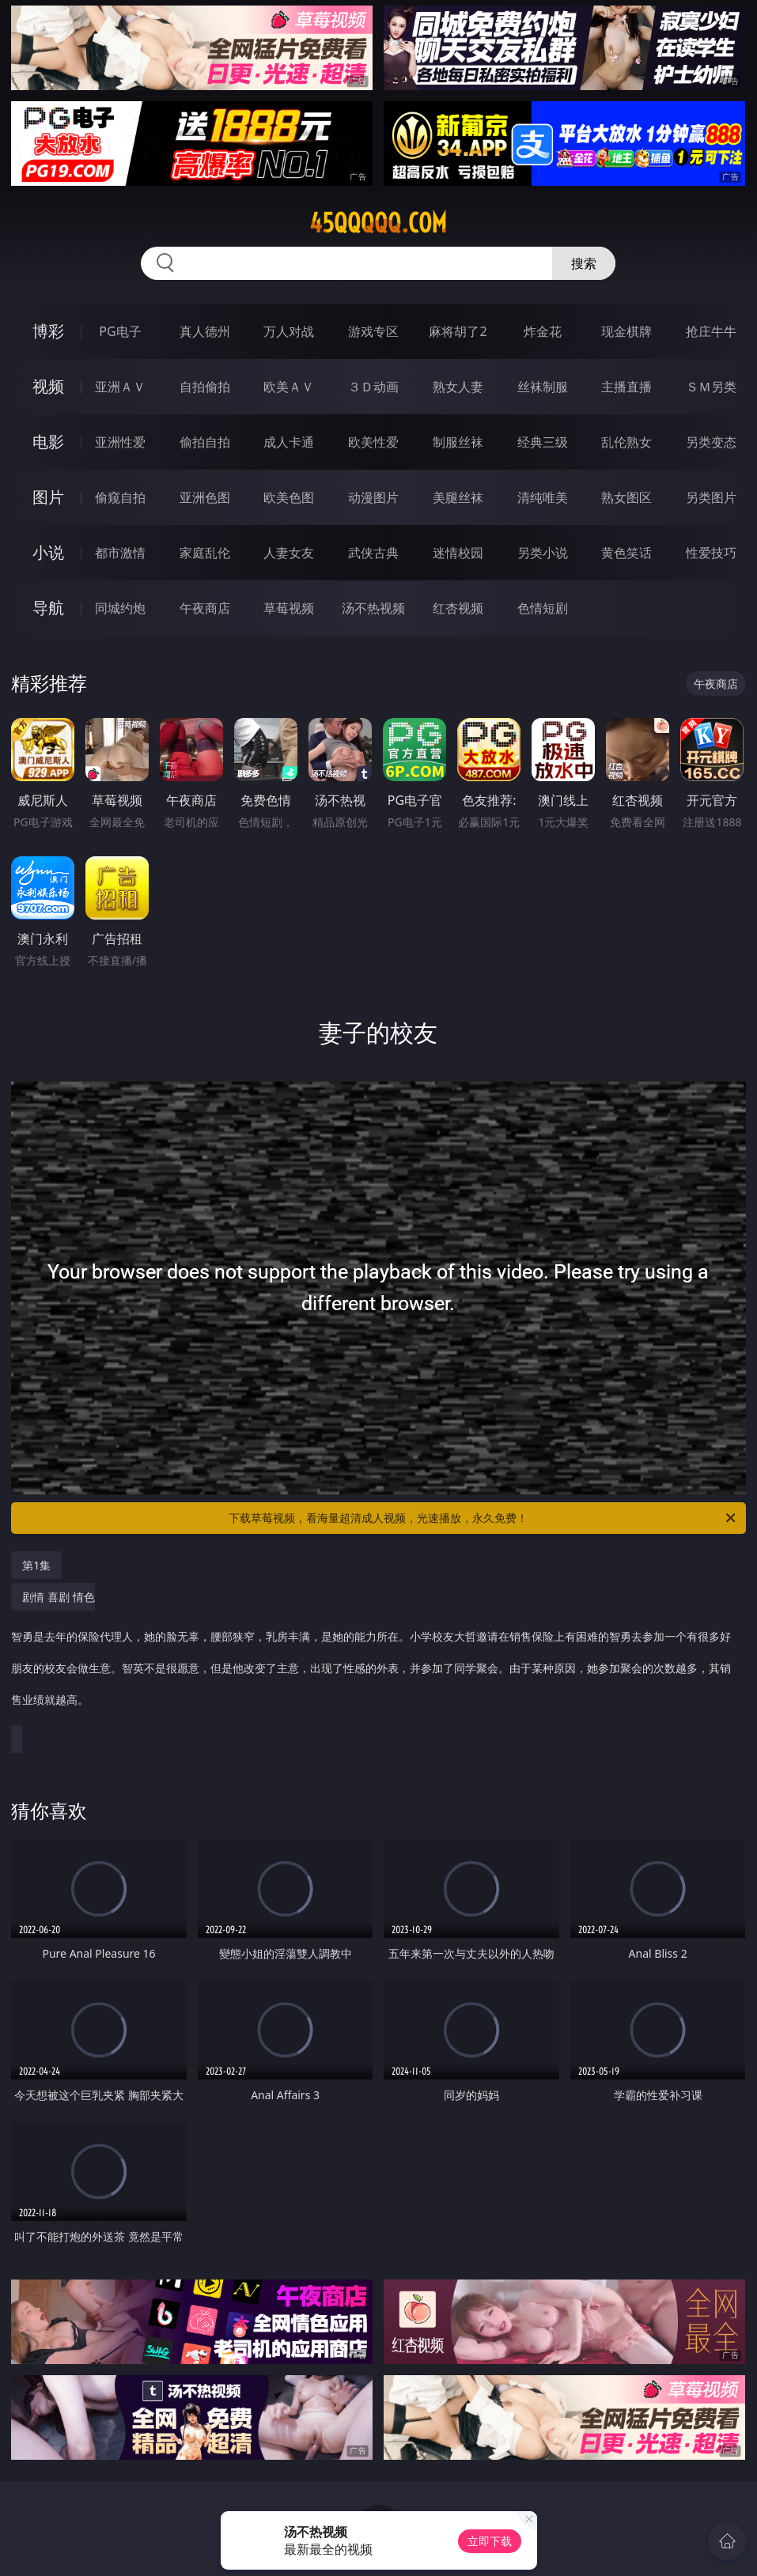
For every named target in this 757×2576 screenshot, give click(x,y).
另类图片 (711, 497)
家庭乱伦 (205, 552)
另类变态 (711, 442)
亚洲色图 (205, 497)
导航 (48, 607)
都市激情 (120, 552)
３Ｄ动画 (373, 386)
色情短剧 (542, 608)
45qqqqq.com (378, 223)
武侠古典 (373, 552)
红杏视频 (458, 608)
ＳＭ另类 (711, 386)
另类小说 (542, 552)
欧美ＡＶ (288, 386)
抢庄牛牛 (711, 331)
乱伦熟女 (626, 442)
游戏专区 (373, 331)
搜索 (583, 263)
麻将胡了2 (457, 331)
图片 (48, 497)
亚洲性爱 (120, 442)
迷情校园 (458, 552)
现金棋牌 (626, 331)
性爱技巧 (711, 552)
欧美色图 (288, 497)
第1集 (36, 1565)
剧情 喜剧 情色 (374, 1656)
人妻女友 (288, 552)
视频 (48, 386)
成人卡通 (288, 442)
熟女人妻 (458, 386)
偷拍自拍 (205, 442)
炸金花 (543, 331)
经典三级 (542, 442)
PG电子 (120, 331)
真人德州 (205, 331)
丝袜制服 (542, 386)
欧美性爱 (373, 442)
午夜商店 (205, 608)
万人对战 (288, 331)
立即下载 (489, 2540)
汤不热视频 (373, 608)
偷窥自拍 (120, 497)
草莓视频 (288, 608)
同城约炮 (120, 608)
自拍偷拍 (205, 386)
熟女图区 (626, 497)
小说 (48, 552)
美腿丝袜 (458, 497)
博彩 (48, 331)
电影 (48, 441)
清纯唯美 (542, 497)
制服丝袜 (458, 442)
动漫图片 (373, 497)
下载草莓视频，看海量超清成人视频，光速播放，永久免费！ (483, 1518)
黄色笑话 (626, 552)
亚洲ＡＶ (120, 386)
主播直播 (626, 386)
